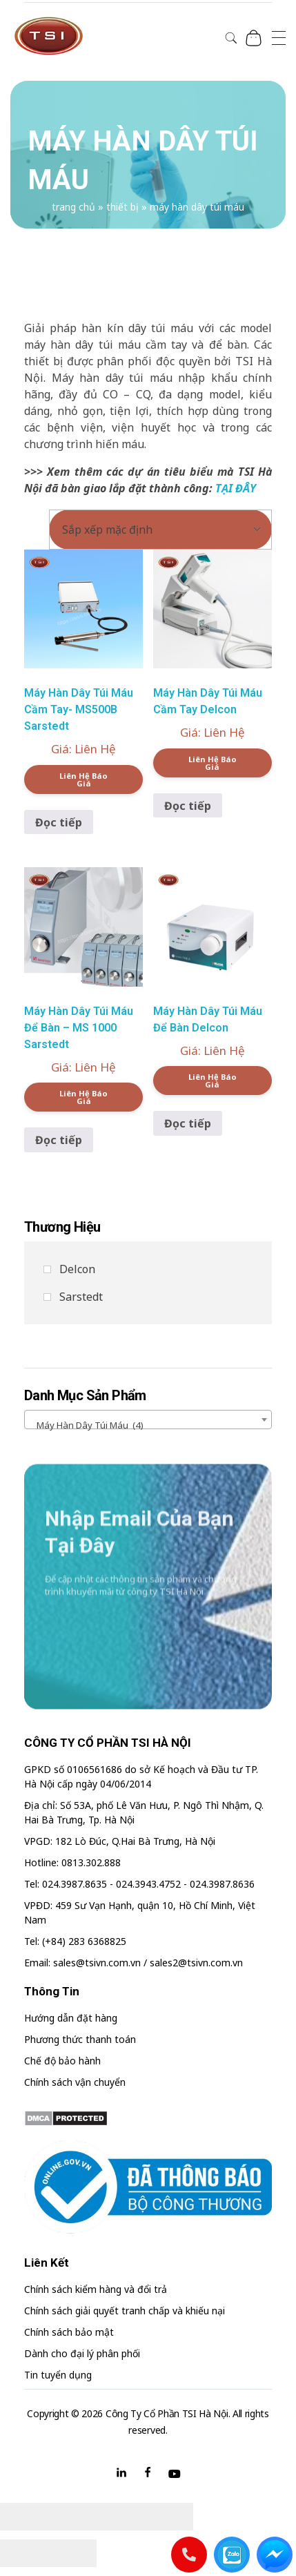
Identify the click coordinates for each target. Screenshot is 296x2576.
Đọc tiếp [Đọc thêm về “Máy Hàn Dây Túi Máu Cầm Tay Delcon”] (187, 805)
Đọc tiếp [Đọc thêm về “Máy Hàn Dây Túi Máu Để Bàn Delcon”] (187, 1123)
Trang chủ (73, 206)
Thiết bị (122, 206)
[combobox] (148, 1419)
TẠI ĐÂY (235, 488)
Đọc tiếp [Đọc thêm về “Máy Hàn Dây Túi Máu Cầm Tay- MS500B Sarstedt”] (58, 822)
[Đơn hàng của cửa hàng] (160, 530)
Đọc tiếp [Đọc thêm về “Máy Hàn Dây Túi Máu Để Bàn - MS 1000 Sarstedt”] (58, 1139)
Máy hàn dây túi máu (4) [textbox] (87, 1425)
